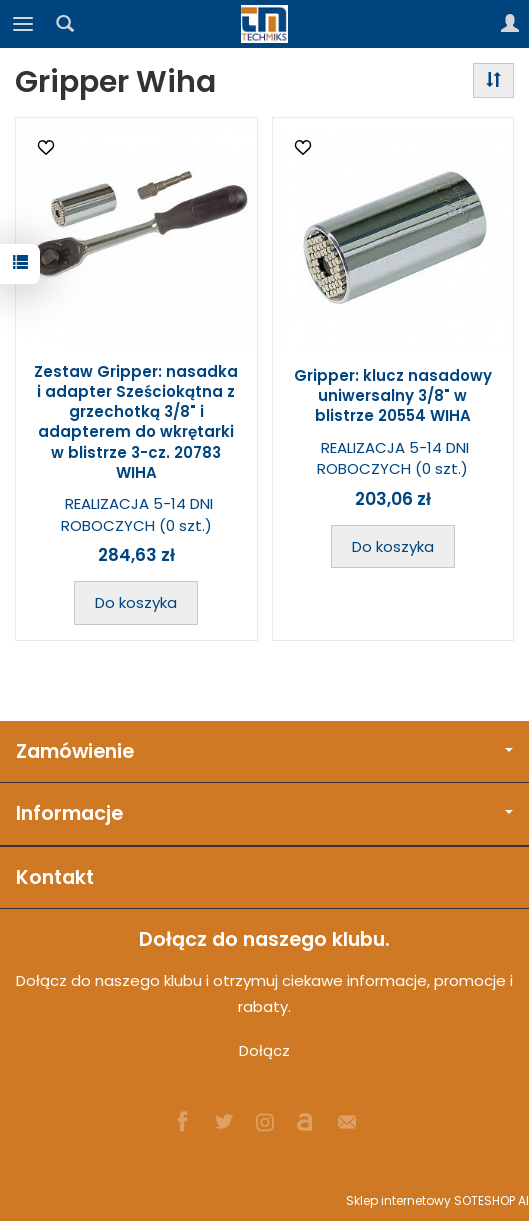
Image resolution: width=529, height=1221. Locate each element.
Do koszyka (136, 602)
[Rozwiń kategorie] (23, 24)
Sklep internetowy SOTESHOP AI (437, 1200)
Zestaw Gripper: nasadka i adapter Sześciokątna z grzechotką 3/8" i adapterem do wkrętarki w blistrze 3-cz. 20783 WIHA (136, 422)
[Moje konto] (510, 24)
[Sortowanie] (493, 80)
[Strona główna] (265, 24)
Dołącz (264, 1050)
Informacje (264, 813)
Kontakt (55, 877)
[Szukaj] (65, 24)
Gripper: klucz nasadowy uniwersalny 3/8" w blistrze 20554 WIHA (393, 396)
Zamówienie (264, 751)
